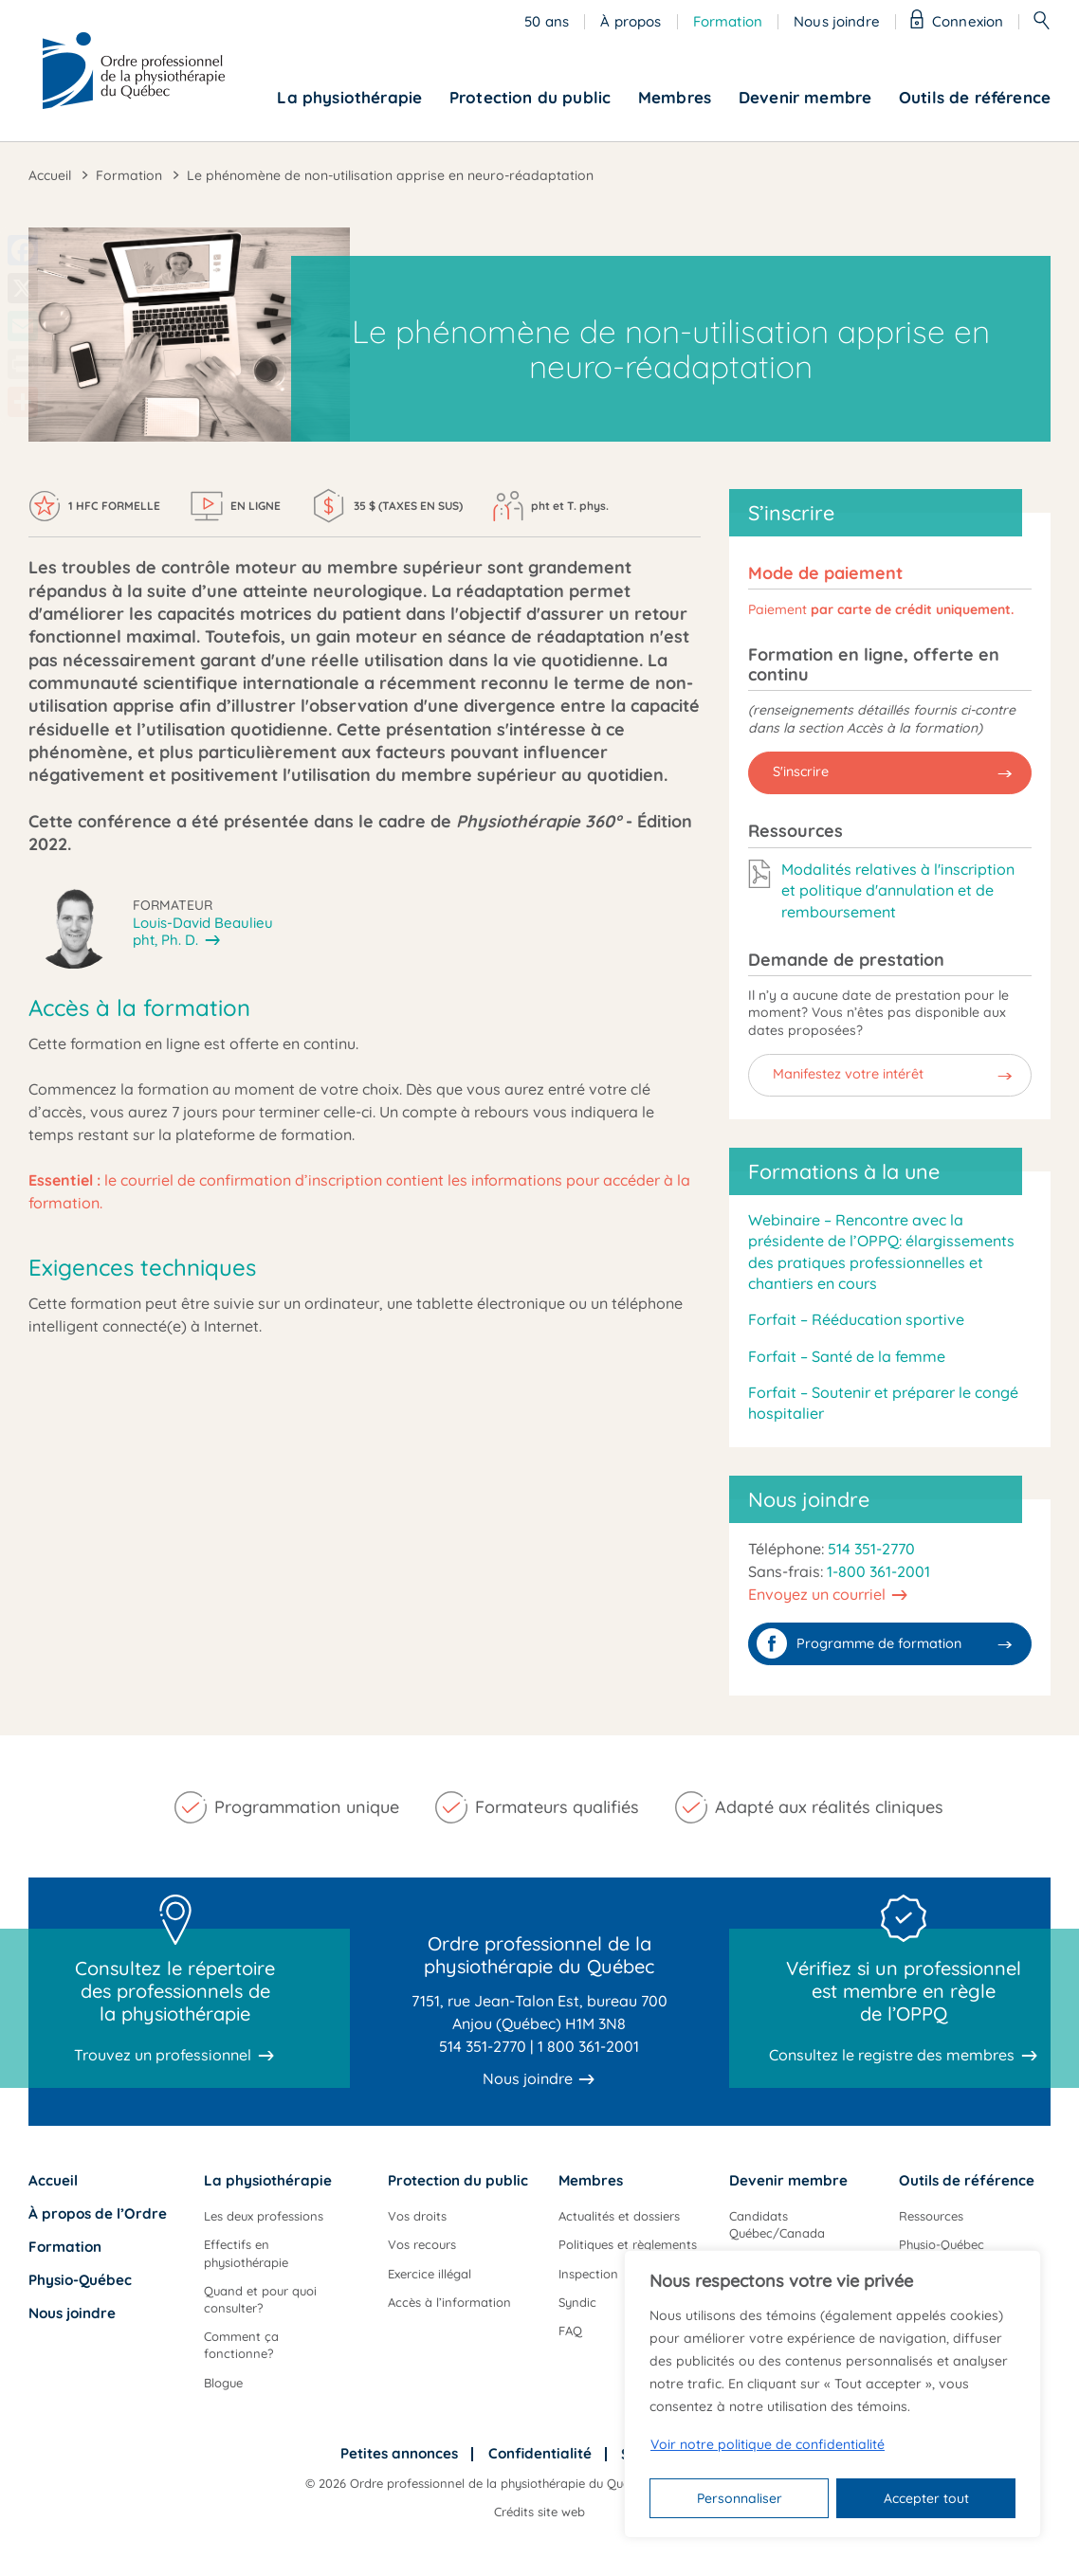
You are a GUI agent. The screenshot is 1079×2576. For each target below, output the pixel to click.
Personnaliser (739, 2498)
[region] (832, 2394)
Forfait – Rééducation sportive (856, 1319)
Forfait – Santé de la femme (846, 1356)
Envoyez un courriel (817, 1594)
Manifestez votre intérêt (848, 1073)
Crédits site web (539, 2511)
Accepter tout (926, 2498)
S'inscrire (801, 771)
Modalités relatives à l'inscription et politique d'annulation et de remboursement (898, 890)
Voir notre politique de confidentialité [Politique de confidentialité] (767, 2444)
